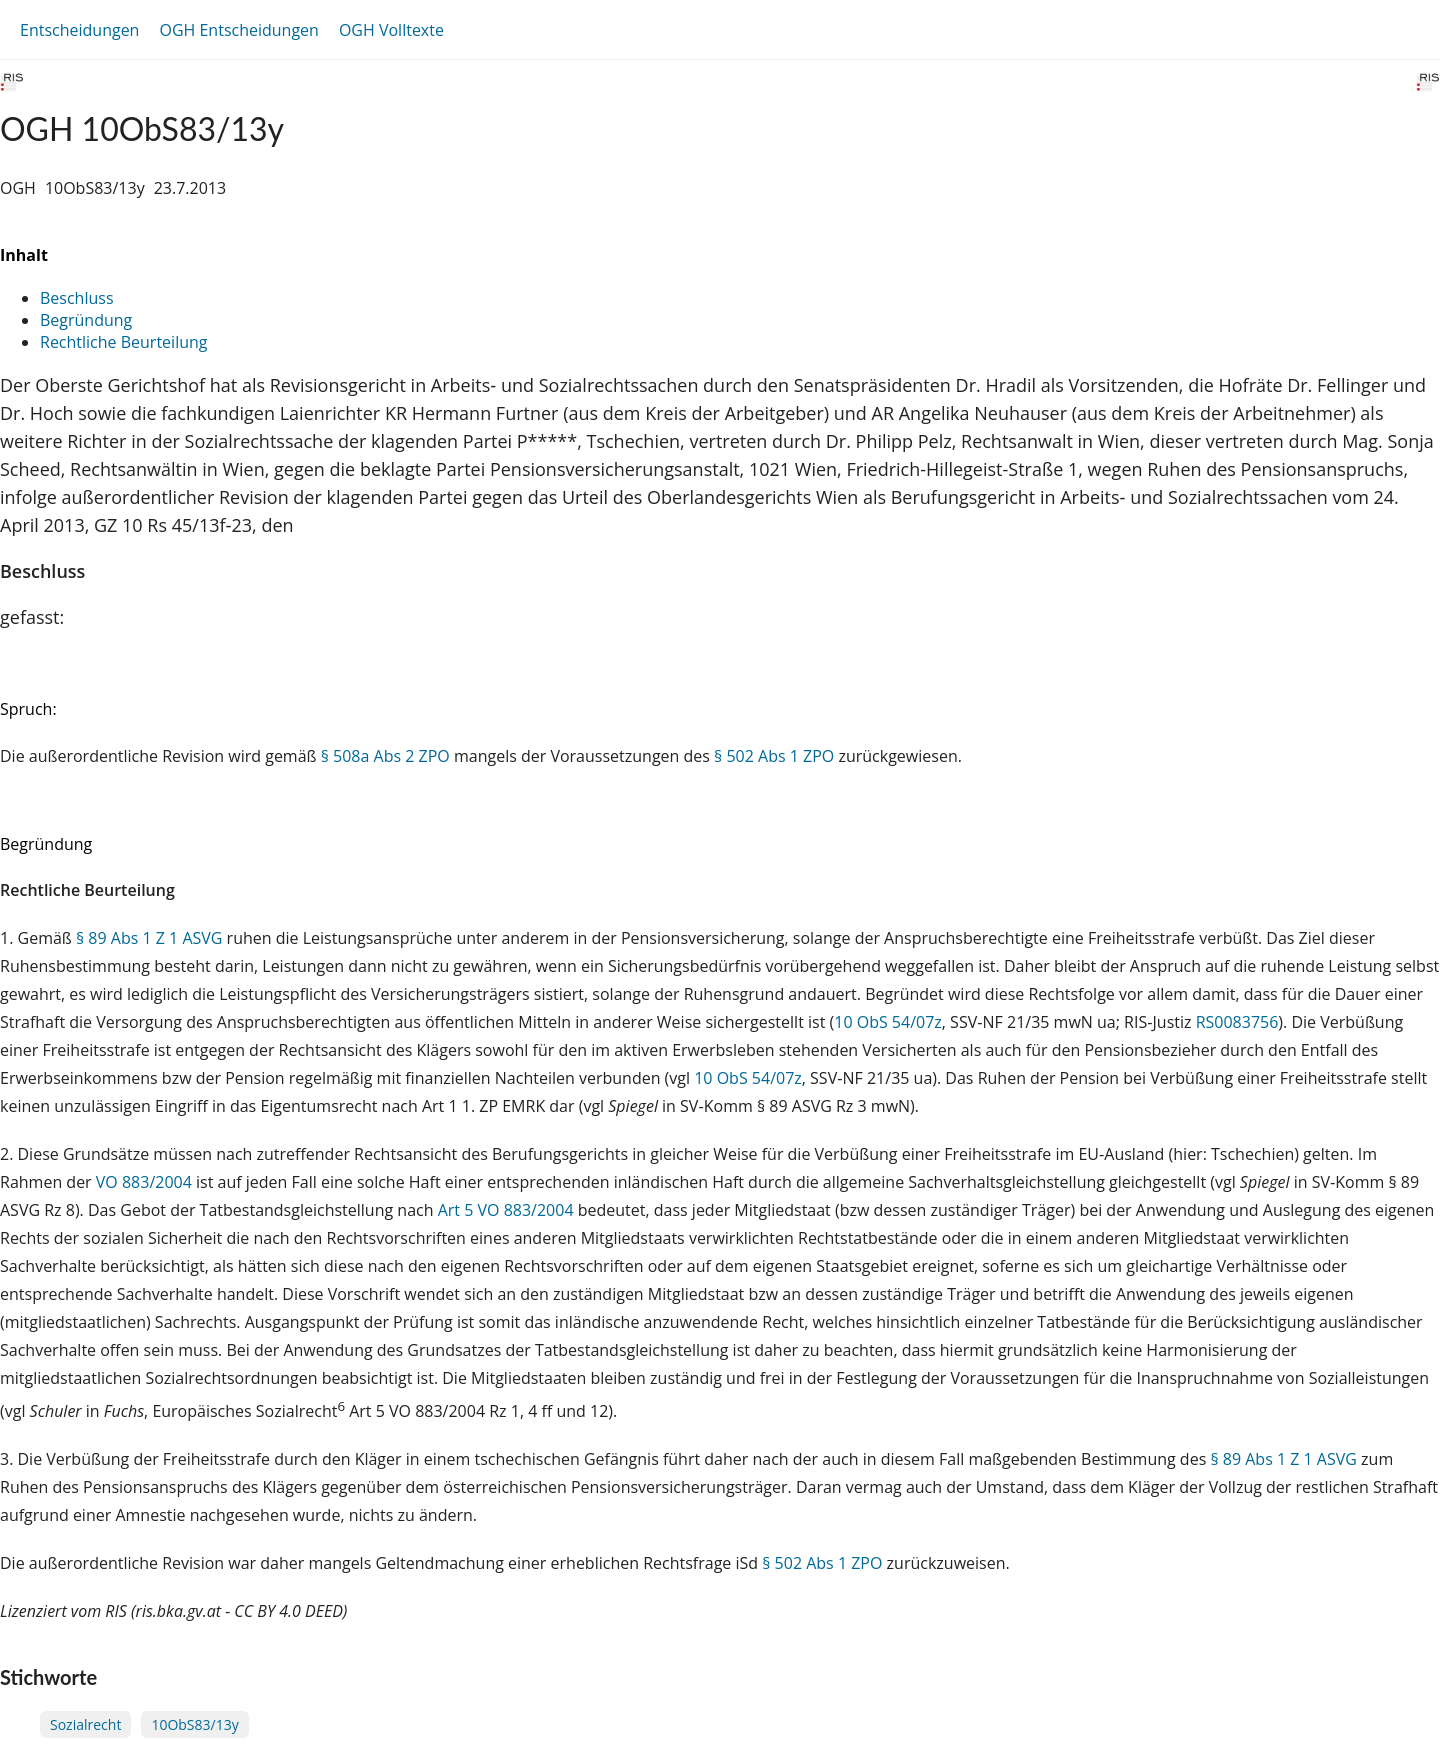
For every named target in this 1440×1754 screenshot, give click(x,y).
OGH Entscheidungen (238, 30)
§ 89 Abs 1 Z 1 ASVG (149, 938)
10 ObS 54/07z (888, 1022)
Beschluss (77, 298)
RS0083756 (1237, 1022)
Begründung (86, 320)
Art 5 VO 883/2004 (508, 1210)
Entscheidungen (79, 30)
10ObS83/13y (194, 1724)
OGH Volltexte (391, 30)
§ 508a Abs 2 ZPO (385, 756)
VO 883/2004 (146, 1182)
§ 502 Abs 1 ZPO (774, 756)
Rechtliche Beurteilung (123, 342)
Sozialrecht (85, 1724)
